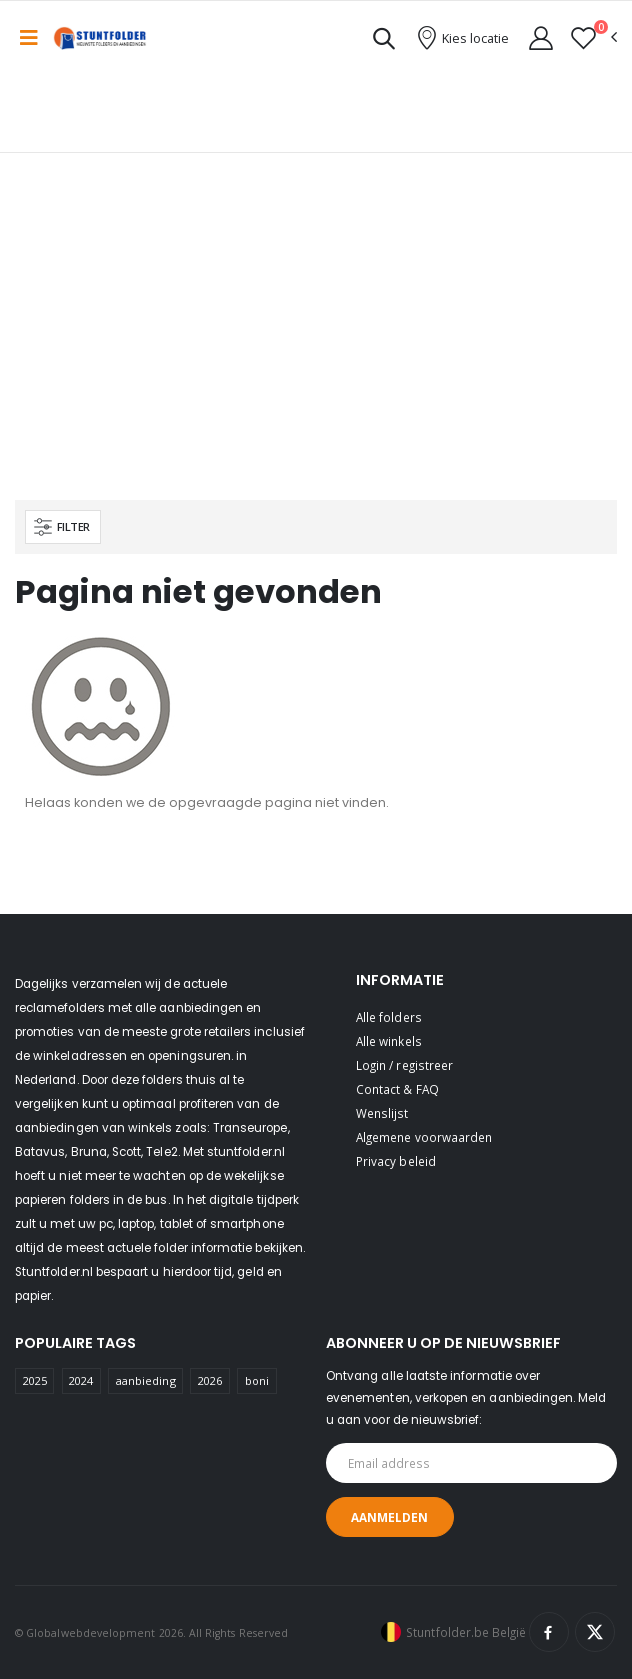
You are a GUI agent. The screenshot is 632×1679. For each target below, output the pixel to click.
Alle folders (389, 1017)
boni (257, 1380)
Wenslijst (382, 1113)
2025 (35, 1380)
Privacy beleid (396, 1161)
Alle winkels (389, 1041)
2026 (210, 1380)
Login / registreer (404, 1065)
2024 (81, 1380)
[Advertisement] (316, 350)
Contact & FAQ (397, 1089)
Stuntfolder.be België (466, 1632)
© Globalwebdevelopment (87, 1633)
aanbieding (146, 1380)
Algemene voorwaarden (424, 1137)
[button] (384, 41)
